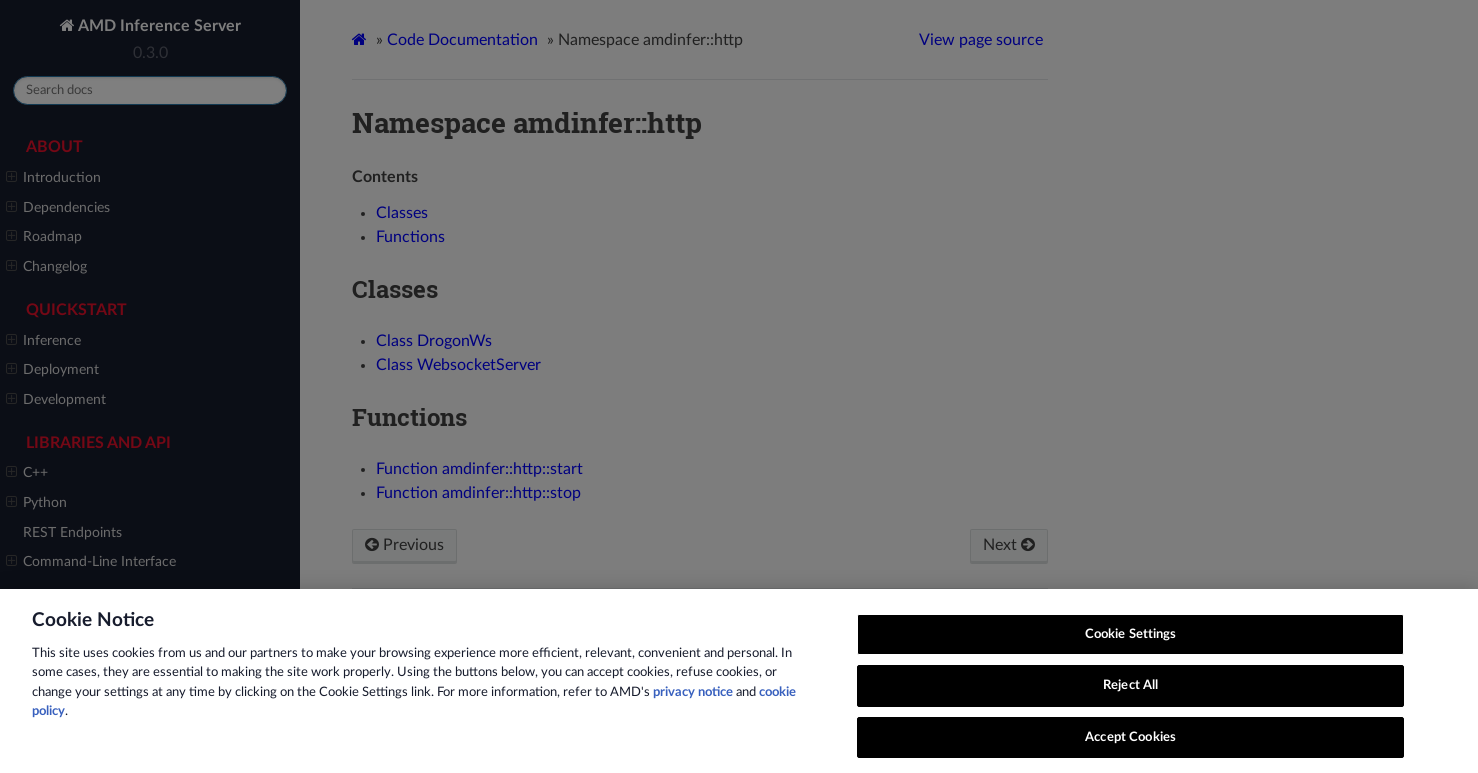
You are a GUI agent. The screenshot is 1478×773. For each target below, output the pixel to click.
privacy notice (693, 719)
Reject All (1130, 713)
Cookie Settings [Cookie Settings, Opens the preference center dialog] (1131, 661)
